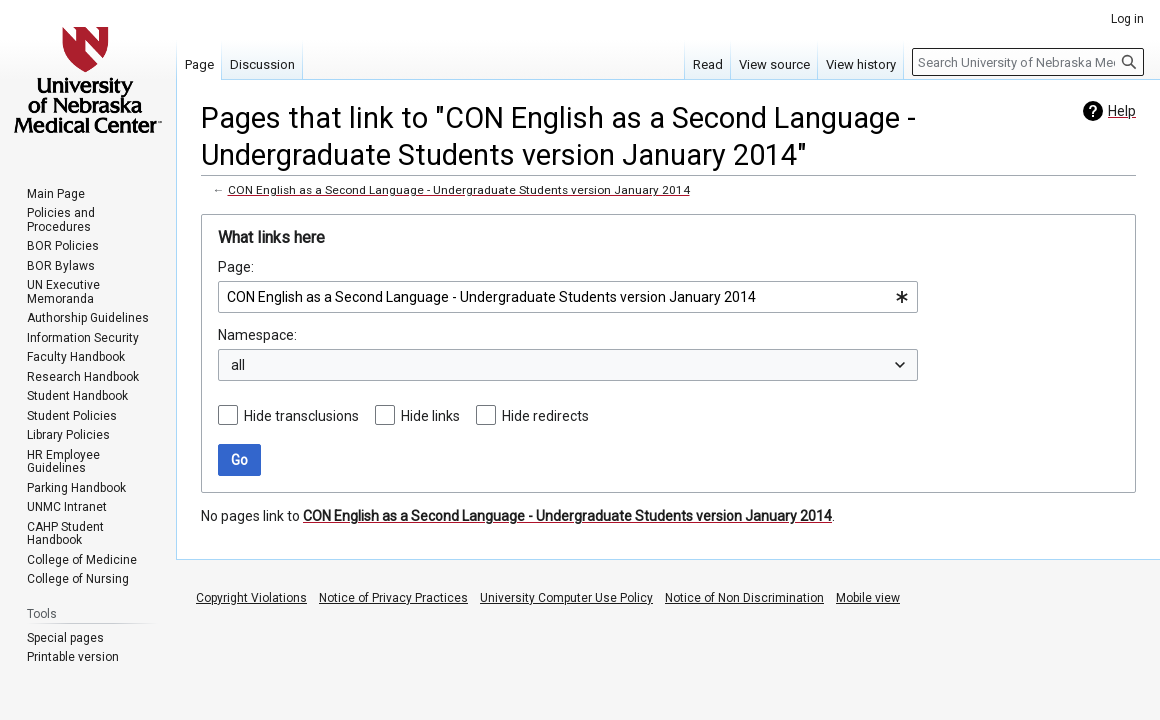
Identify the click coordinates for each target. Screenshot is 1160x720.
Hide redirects (545, 416)
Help (1122, 111)
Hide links (430, 416)
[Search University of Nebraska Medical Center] (1028, 62)
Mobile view (868, 598)
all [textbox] (238, 365)
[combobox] (568, 297)
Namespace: (257, 335)
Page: (236, 267)
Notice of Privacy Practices (393, 598)
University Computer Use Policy (566, 598)
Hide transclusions (301, 416)
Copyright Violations (251, 598)
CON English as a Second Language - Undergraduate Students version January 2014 (459, 190)
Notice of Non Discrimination (744, 598)
